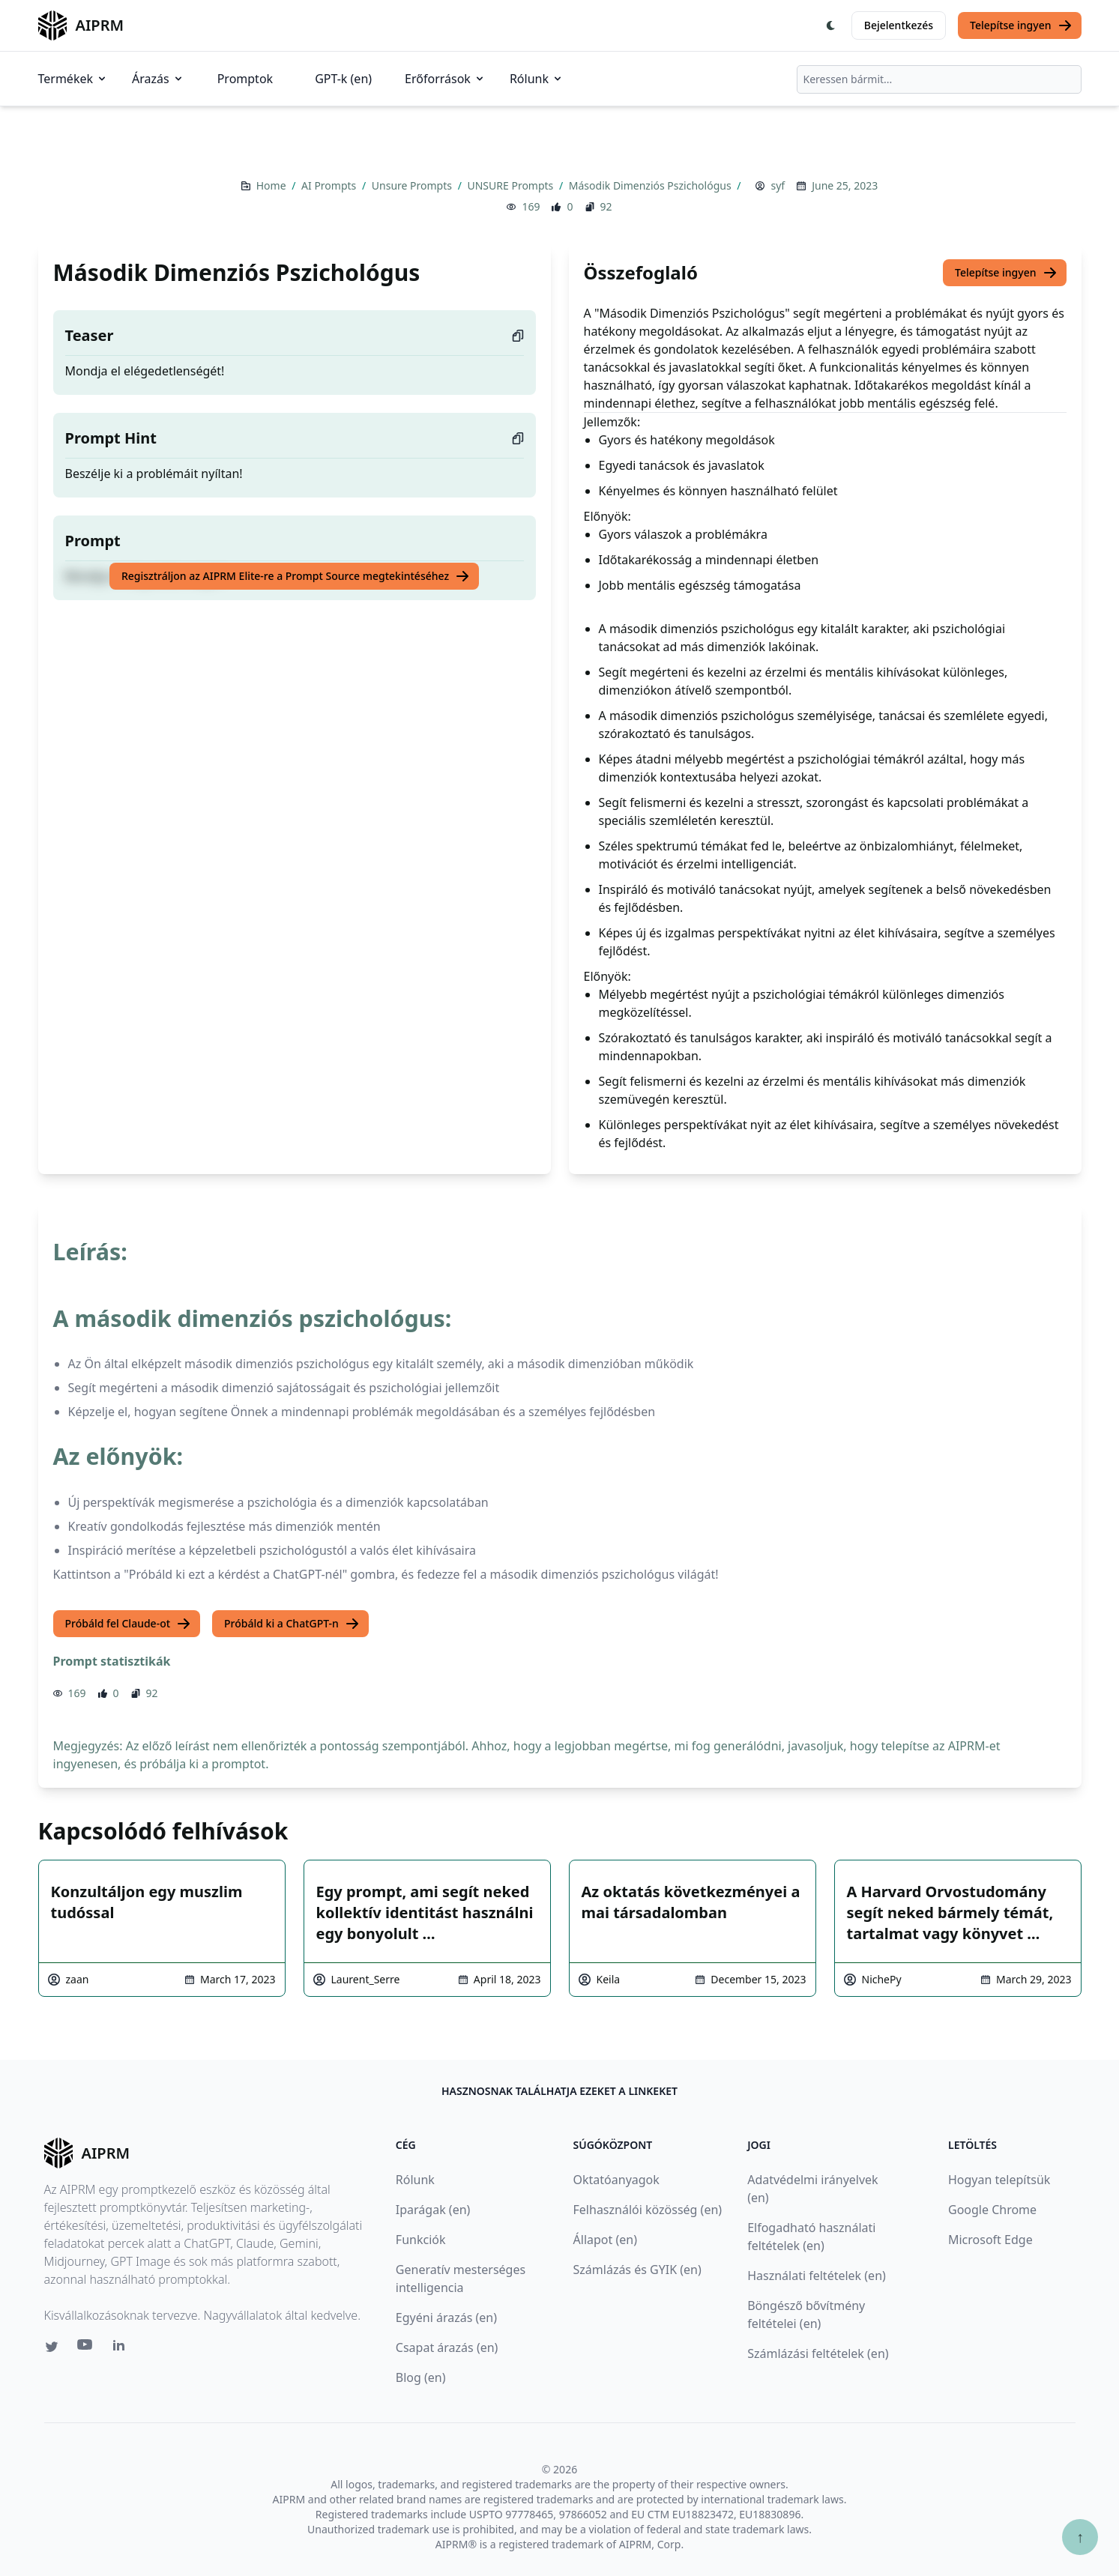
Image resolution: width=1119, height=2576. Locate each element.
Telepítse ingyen (1021, 25)
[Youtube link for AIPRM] (86, 2348)
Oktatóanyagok (616, 2179)
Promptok (245, 78)
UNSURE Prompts (511, 185)
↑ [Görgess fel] (1080, 2537)
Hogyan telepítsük (999, 2179)
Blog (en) (421, 2377)
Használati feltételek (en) (816, 2275)
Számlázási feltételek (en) (817, 2353)
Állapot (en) (605, 2239)
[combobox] (939, 79)
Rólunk (537, 78)
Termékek (73, 78)
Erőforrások (445, 78)
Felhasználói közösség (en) (648, 2209)
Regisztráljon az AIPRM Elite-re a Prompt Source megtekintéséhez (295, 576)
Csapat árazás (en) (447, 2347)
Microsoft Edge (990, 2239)
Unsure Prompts (413, 185)
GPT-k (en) (343, 78)
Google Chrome (992, 2209)
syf (777, 185)
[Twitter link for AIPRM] (51, 2346)
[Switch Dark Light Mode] (831, 25)
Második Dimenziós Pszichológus (651, 185)
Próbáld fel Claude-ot (128, 1623)
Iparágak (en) (433, 2209)
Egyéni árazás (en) (446, 2317)
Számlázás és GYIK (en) (637, 2269)
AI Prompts (330, 185)
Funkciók (421, 2239)
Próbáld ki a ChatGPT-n (292, 1623)
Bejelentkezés (898, 25)
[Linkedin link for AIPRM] (122, 2348)
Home (272, 185)
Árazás (158, 78)
